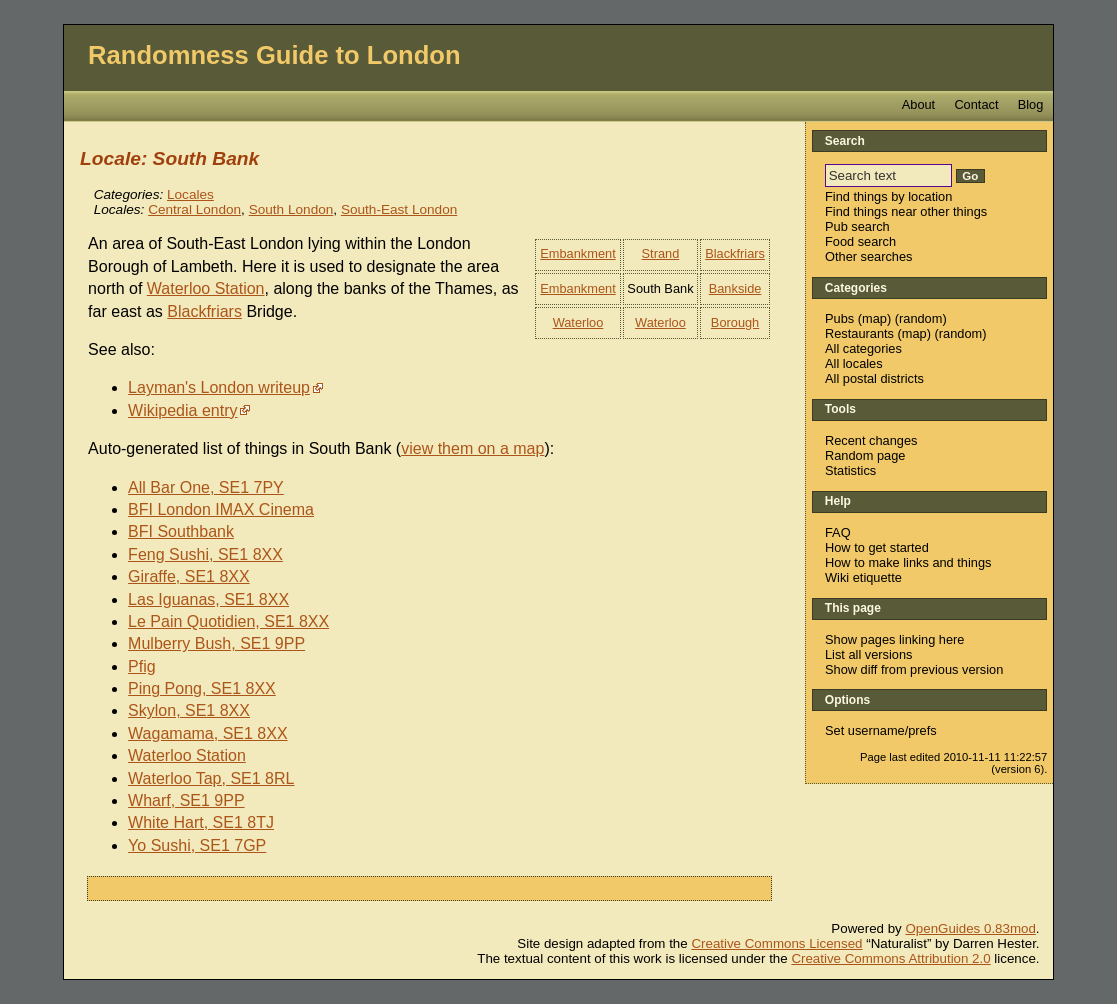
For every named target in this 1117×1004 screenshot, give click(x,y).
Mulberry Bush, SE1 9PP (216, 643)
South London (291, 209)
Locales (190, 194)
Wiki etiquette (863, 577)
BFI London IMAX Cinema (221, 509)
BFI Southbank (181, 531)
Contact (976, 104)
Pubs (839, 318)
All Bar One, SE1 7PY (206, 487)
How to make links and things (908, 562)
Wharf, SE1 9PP (186, 800)
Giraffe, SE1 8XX (189, 576)
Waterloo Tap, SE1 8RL (211, 778)
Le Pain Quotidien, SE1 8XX (228, 621)
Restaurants (859, 333)
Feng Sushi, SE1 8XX (205, 554)
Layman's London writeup (219, 387)
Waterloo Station (206, 288)
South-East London (399, 209)
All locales (854, 363)
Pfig (142, 666)
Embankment (577, 253)
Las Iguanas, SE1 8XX (208, 599)
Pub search (857, 226)
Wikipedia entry (182, 410)
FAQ (838, 532)
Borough (735, 322)
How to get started (877, 547)
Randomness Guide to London (274, 55)
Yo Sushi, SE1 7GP (197, 845)
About (918, 104)
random (920, 318)
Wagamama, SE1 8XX (207, 733)
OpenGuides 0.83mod (970, 928)
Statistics (850, 470)
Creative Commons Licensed (776, 943)
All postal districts (874, 378)
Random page (865, 455)
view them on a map (472, 448)
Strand (661, 253)
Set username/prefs (881, 730)
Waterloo (578, 322)
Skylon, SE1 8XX (189, 710)
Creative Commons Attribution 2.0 (890, 958)
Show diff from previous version (914, 669)
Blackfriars (735, 253)
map (874, 318)
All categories (863, 348)
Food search (860, 241)
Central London (194, 209)
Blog (1031, 104)
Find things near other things (906, 211)
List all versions (868, 654)
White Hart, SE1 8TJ (201, 822)
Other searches (869, 256)
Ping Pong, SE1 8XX (202, 688)
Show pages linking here (894, 639)
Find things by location (888, 196)
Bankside (735, 288)
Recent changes (871, 440)
